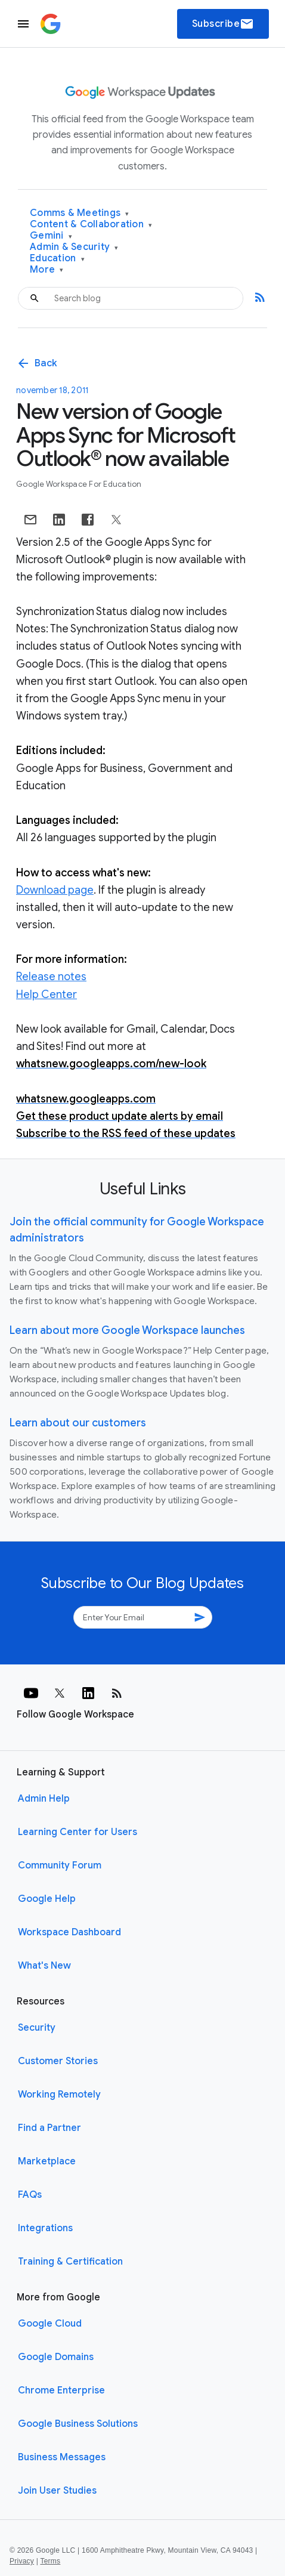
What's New (44, 1966)
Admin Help (44, 1799)
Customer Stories (58, 2061)
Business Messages (62, 2457)
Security (36, 2028)
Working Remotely (59, 2095)
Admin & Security (74, 247)
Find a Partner (49, 2128)
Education (57, 258)
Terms (50, 2561)
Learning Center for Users (77, 1832)
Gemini (51, 236)
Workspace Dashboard (69, 1932)
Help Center (46, 994)
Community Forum (59, 1865)
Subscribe (223, 24)
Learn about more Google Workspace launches (127, 1330)
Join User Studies (57, 2491)
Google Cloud (50, 2324)
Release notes (51, 976)
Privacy (22, 2561)
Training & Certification (70, 2262)
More (47, 270)
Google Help (47, 1899)
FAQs (30, 2195)
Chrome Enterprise (61, 2390)
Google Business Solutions (78, 2424)
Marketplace (47, 2161)
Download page (55, 890)
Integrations (45, 2228)
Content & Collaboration (91, 224)
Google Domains (56, 2357)
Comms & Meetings (79, 213)
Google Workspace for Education (79, 484)
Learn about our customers (78, 1422)
